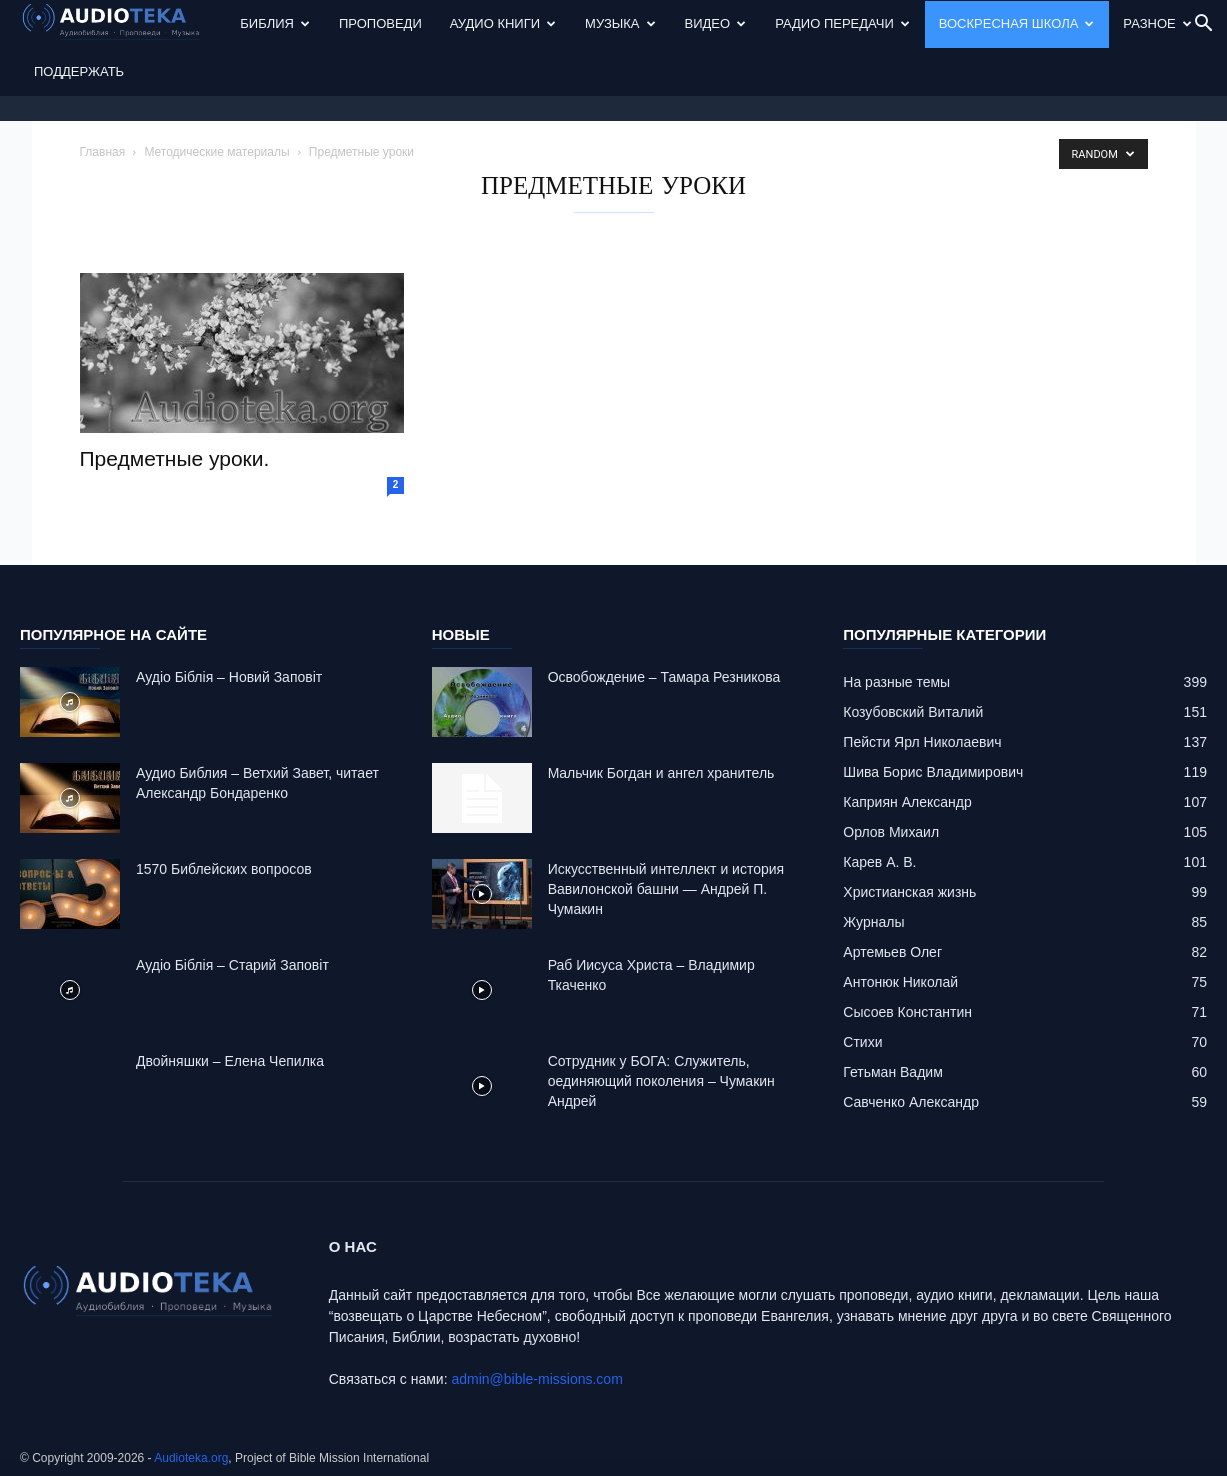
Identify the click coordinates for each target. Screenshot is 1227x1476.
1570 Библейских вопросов (224, 869)
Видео (716, 23)
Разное (1157, 23)
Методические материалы (216, 152)
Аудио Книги (503, 23)
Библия (275, 23)
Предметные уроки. (175, 458)
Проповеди (380, 23)
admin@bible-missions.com (536, 1379)
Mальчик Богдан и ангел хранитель (661, 773)
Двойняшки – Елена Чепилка (230, 1061)
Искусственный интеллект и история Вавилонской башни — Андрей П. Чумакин (666, 889)
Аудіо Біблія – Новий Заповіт (229, 677)
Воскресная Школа (1017, 23)
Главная (103, 152)
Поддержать (79, 71)
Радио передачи (842, 23)
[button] (1203, 25)
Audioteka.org (191, 1458)
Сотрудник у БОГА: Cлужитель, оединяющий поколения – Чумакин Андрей (661, 1081)
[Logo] (123, 24)
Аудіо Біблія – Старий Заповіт (232, 965)
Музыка (620, 23)
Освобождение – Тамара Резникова (664, 677)
